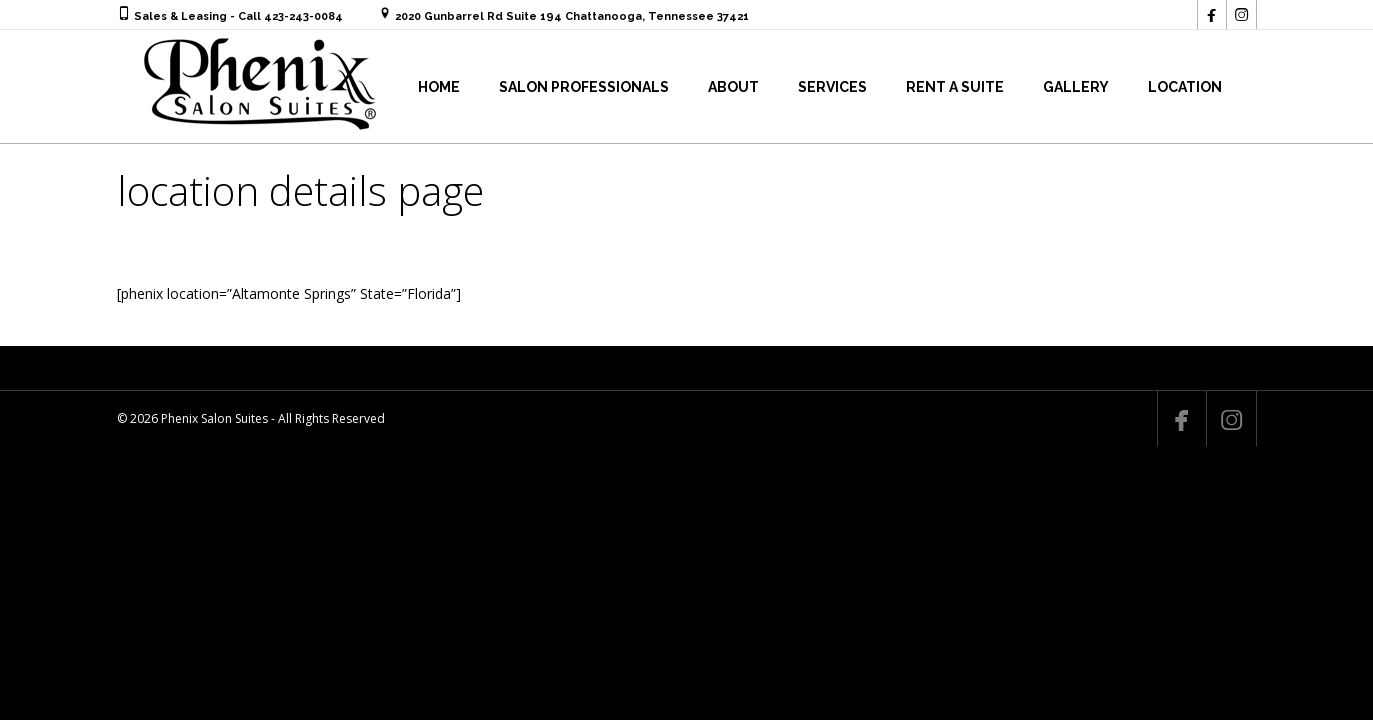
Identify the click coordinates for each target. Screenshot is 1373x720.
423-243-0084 (303, 16)
